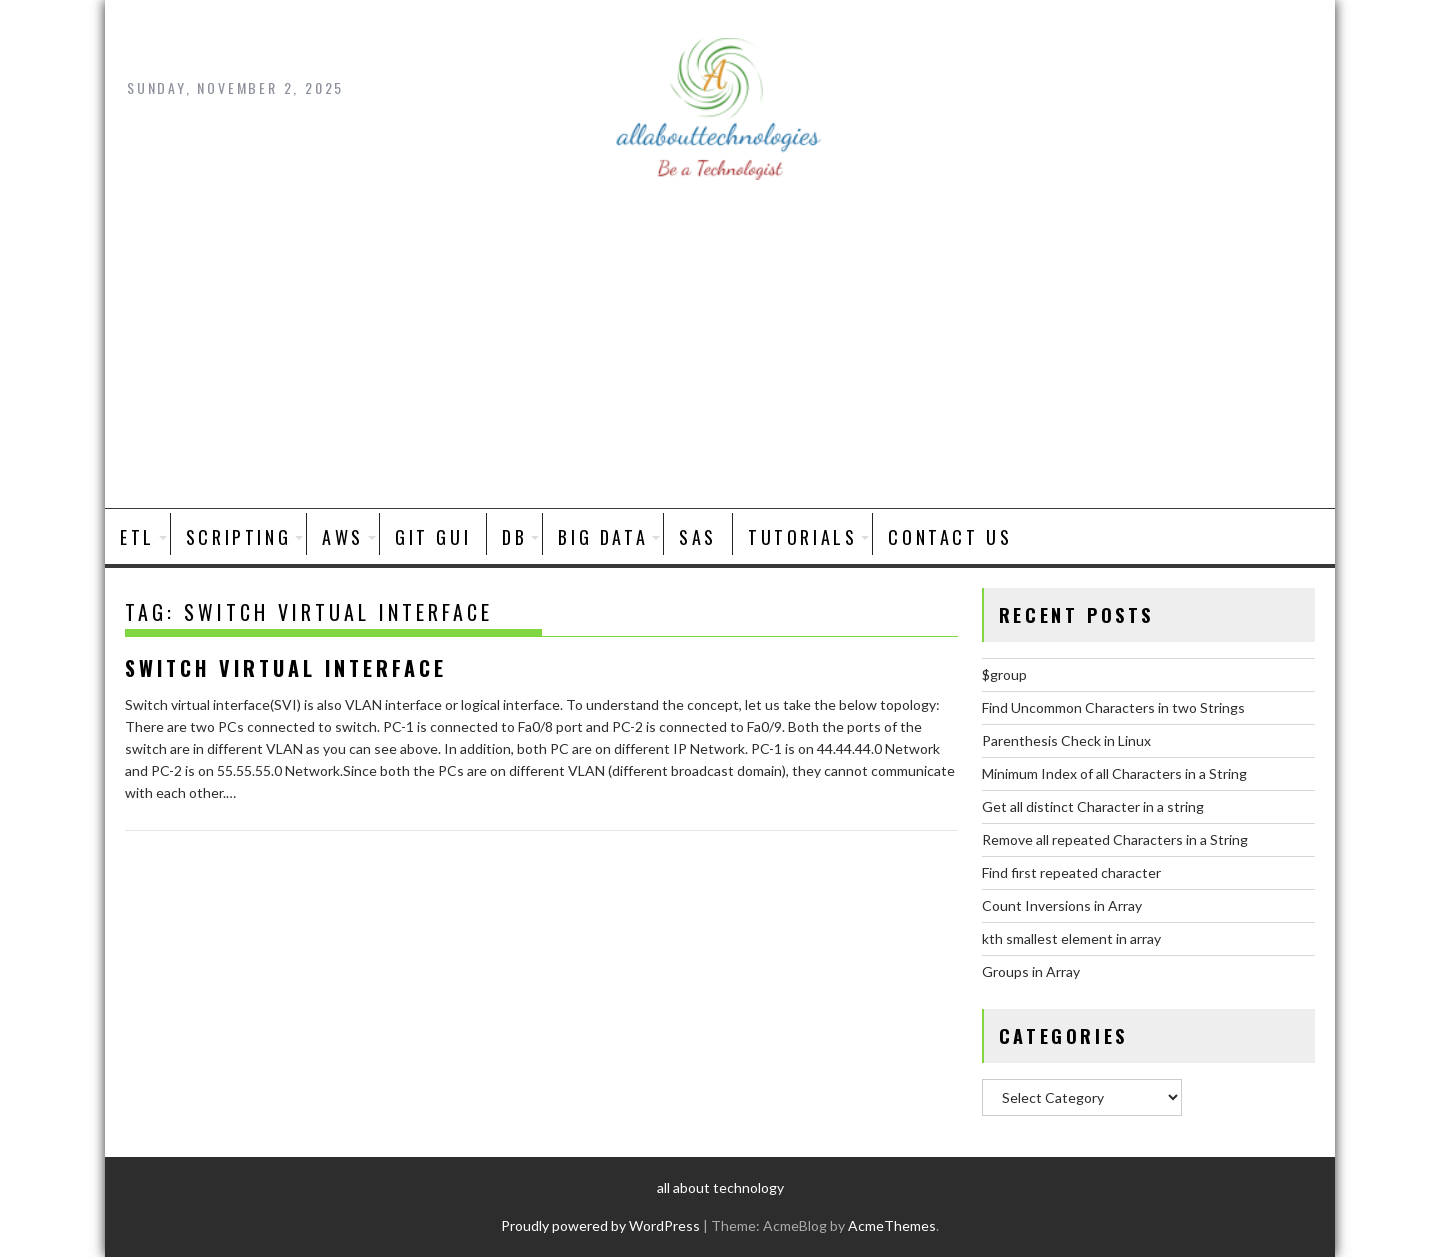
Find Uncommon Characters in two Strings (1113, 707)
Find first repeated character (1071, 872)
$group (1004, 674)
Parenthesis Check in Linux (1066, 740)
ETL (137, 537)
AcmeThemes (892, 1225)
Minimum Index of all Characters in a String (1114, 773)
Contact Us (950, 537)
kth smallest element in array (1071, 938)
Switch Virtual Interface (286, 668)
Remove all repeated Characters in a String (1115, 839)
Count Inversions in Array (1062, 905)
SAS (698, 537)
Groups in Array (1031, 971)
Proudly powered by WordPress (600, 1225)
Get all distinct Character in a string (1093, 806)
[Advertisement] (720, 358)
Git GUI (433, 537)
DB (514, 537)
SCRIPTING (238, 537)
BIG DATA (603, 537)
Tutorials (802, 537)
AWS (343, 537)
